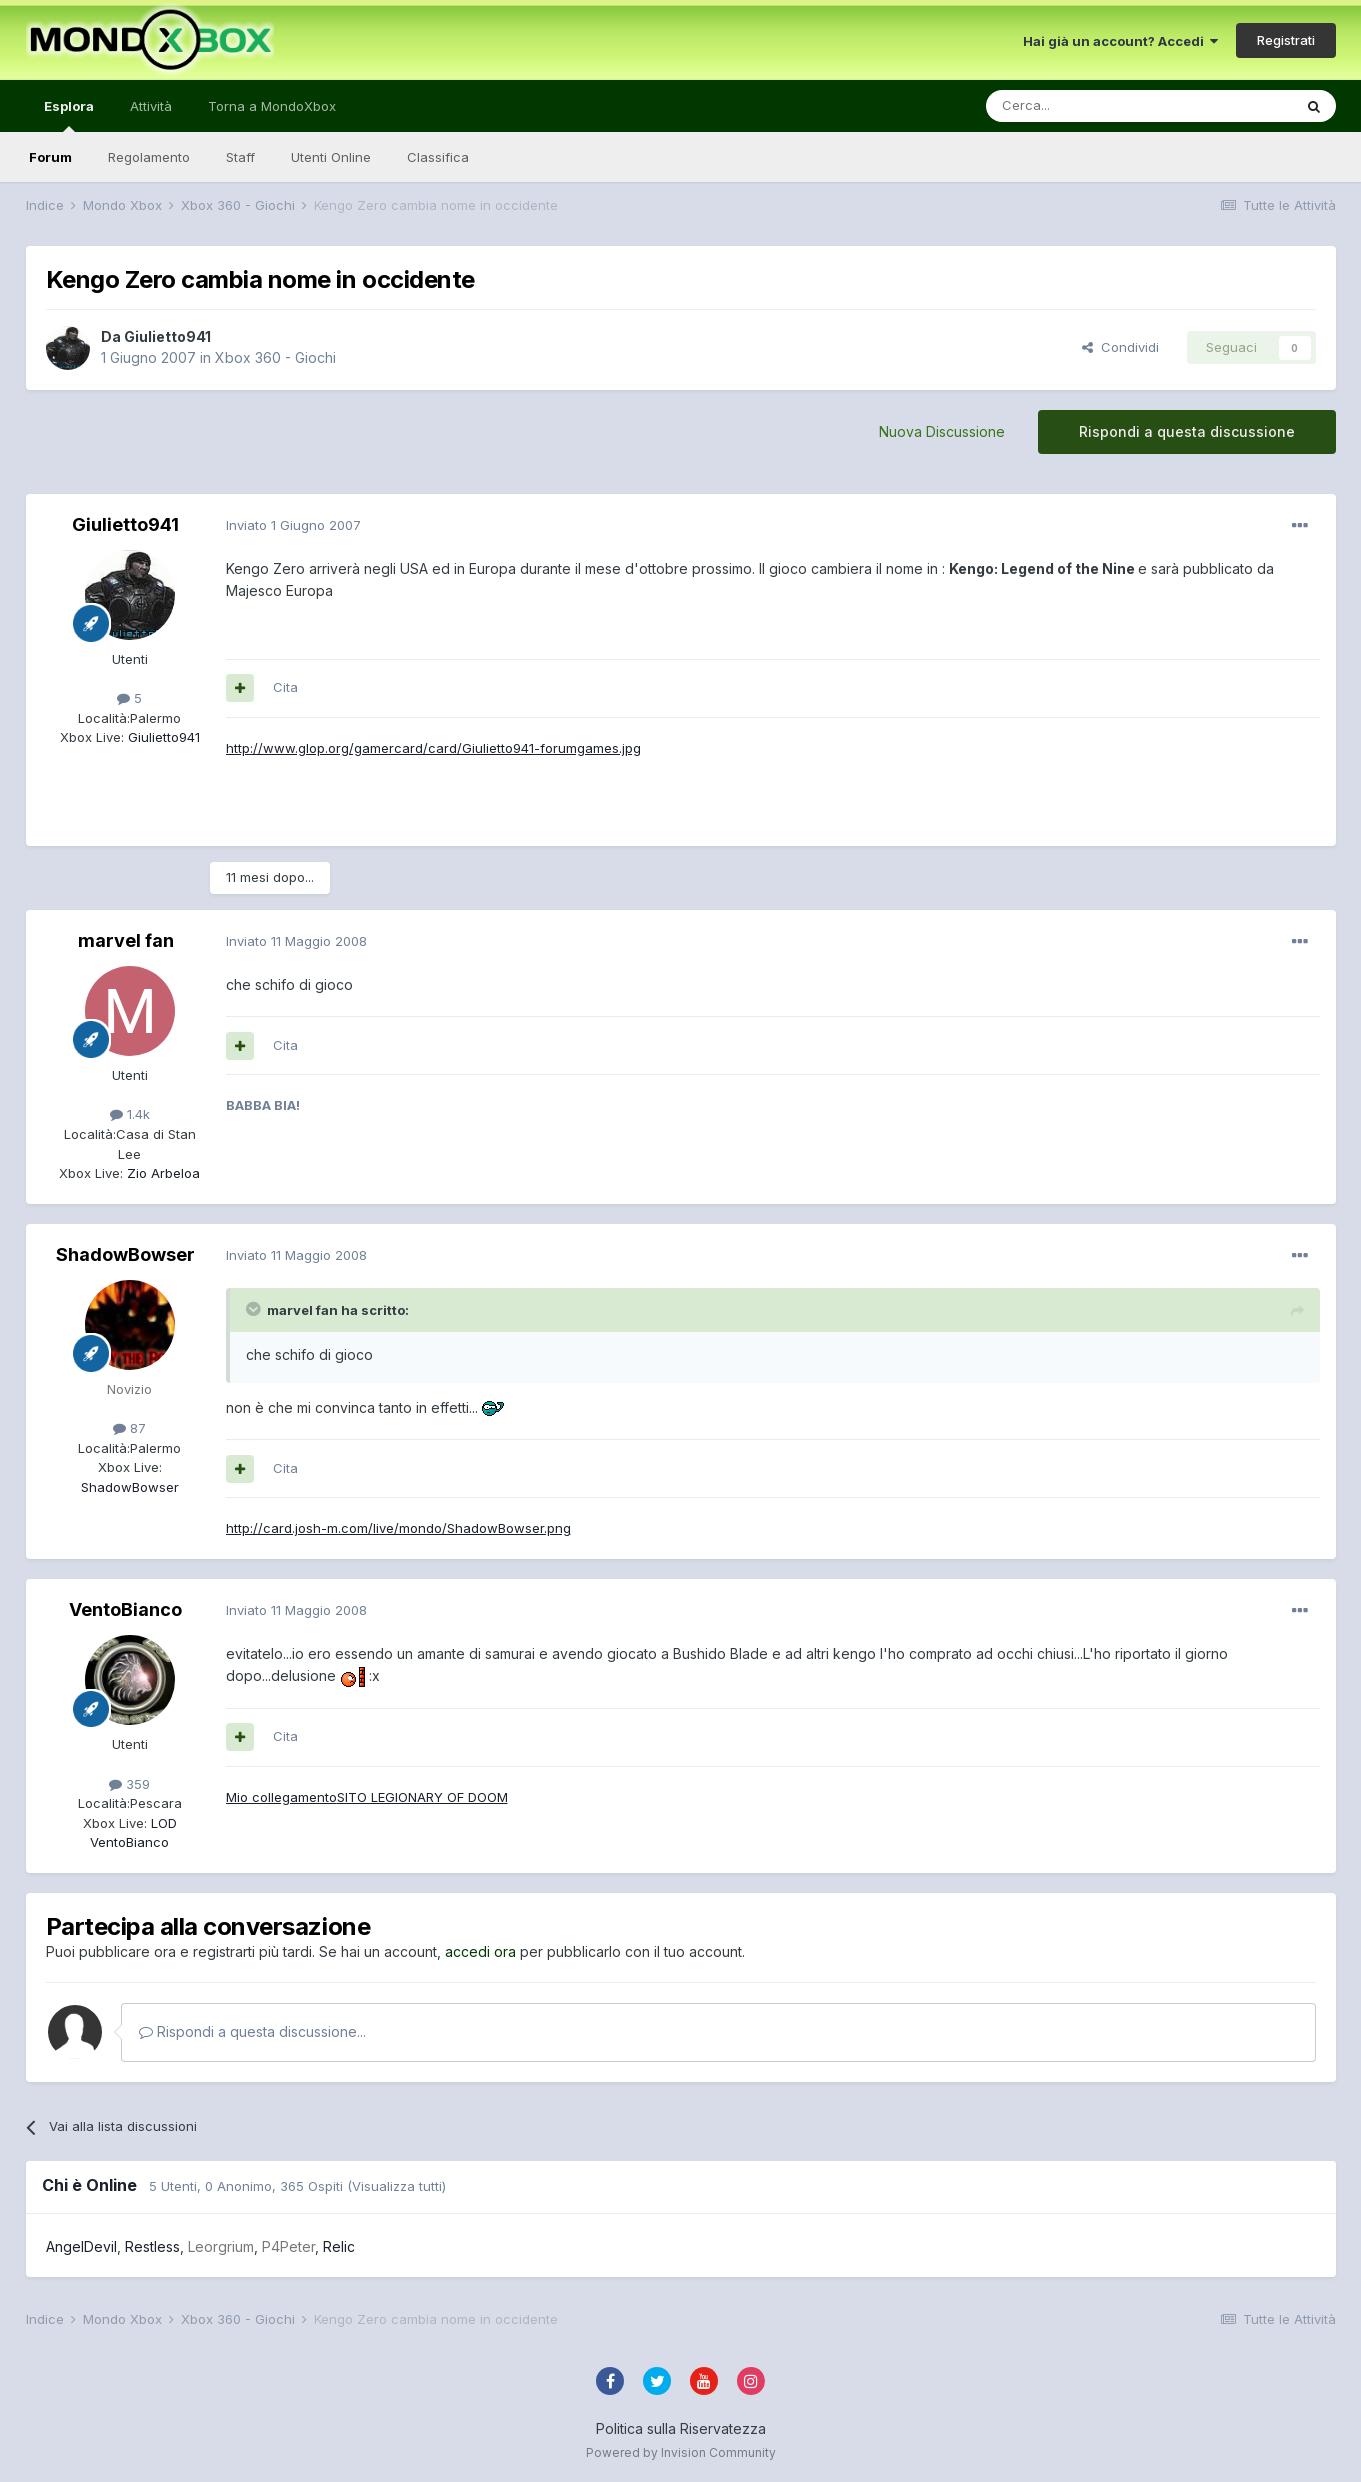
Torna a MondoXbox (272, 106)
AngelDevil (81, 2246)
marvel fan (126, 940)
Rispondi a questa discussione (1187, 431)
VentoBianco (125, 1609)
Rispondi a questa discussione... (252, 2031)
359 (129, 1784)
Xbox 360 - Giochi (275, 357)
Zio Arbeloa (161, 1173)
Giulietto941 (167, 336)
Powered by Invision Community (681, 2452)
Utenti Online (331, 157)
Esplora (69, 115)
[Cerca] (1079, 106)
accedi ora (480, 1951)
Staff (240, 157)
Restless (152, 2246)
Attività (151, 106)
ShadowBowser (125, 1254)
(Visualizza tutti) (396, 2186)
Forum (50, 157)
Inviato (293, 525)
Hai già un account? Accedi (1120, 41)
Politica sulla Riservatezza (681, 2428)
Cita (285, 687)
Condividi (1120, 347)
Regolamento (149, 157)
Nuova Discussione (942, 431)
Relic (339, 2246)
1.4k (130, 1114)
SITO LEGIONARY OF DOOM (422, 1797)
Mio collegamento (281, 1797)
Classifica (438, 157)
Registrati (1286, 40)
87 (129, 1428)
